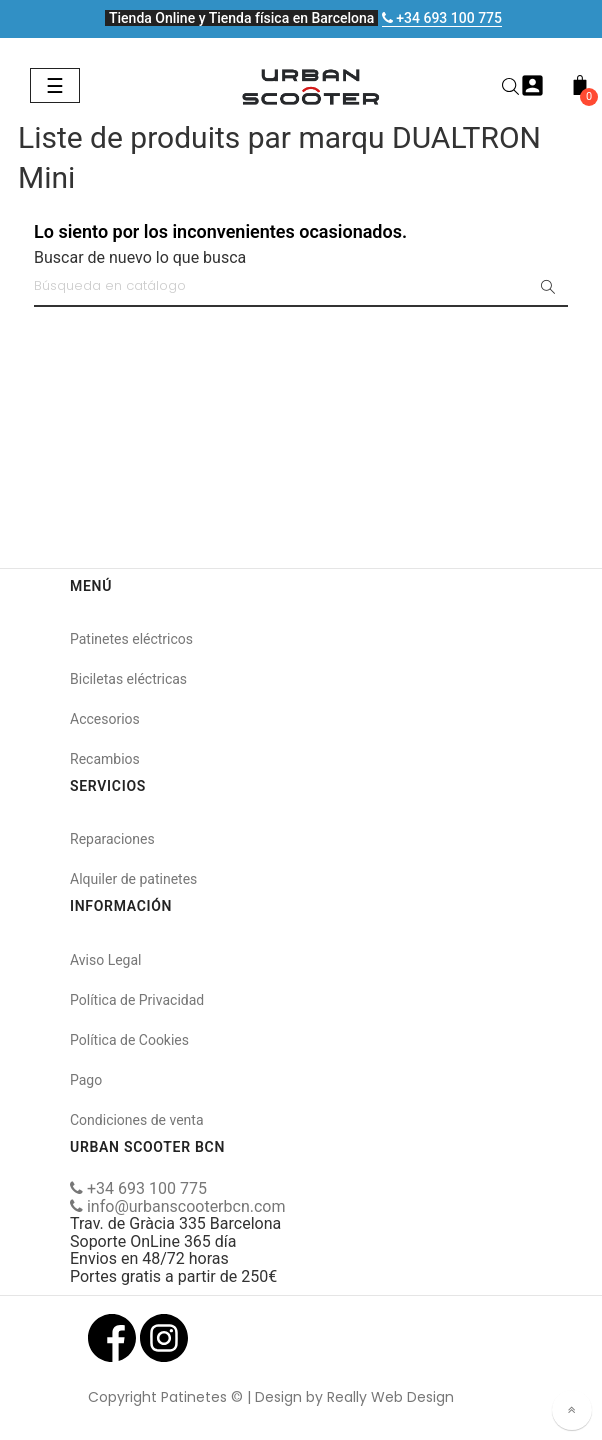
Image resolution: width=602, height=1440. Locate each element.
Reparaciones (112, 839)
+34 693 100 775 (442, 18)
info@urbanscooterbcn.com (177, 1206)
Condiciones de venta (137, 1120)
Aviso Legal (106, 960)
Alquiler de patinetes (133, 879)
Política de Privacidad (137, 1000)
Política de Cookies (129, 1040)
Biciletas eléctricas (128, 679)
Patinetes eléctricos (131, 639)
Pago (86, 1080)
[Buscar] (301, 287)
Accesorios (105, 719)
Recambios (105, 759)
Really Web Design (390, 1397)
